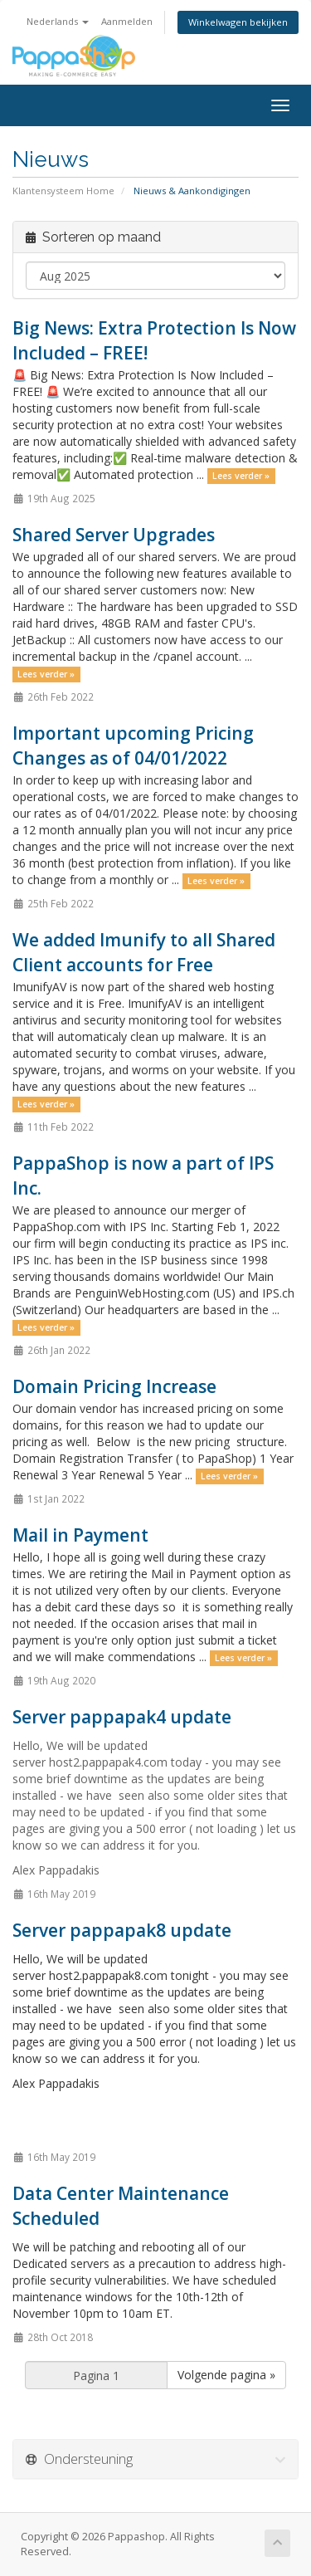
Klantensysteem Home (63, 190)
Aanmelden (127, 21)
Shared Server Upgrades (113, 534)
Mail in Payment (80, 1535)
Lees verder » (241, 475)
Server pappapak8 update (121, 1930)
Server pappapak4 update (121, 1716)
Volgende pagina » (226, 2375)
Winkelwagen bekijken (238, 22)
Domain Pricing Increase (114, 1386)
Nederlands (58, 21)
